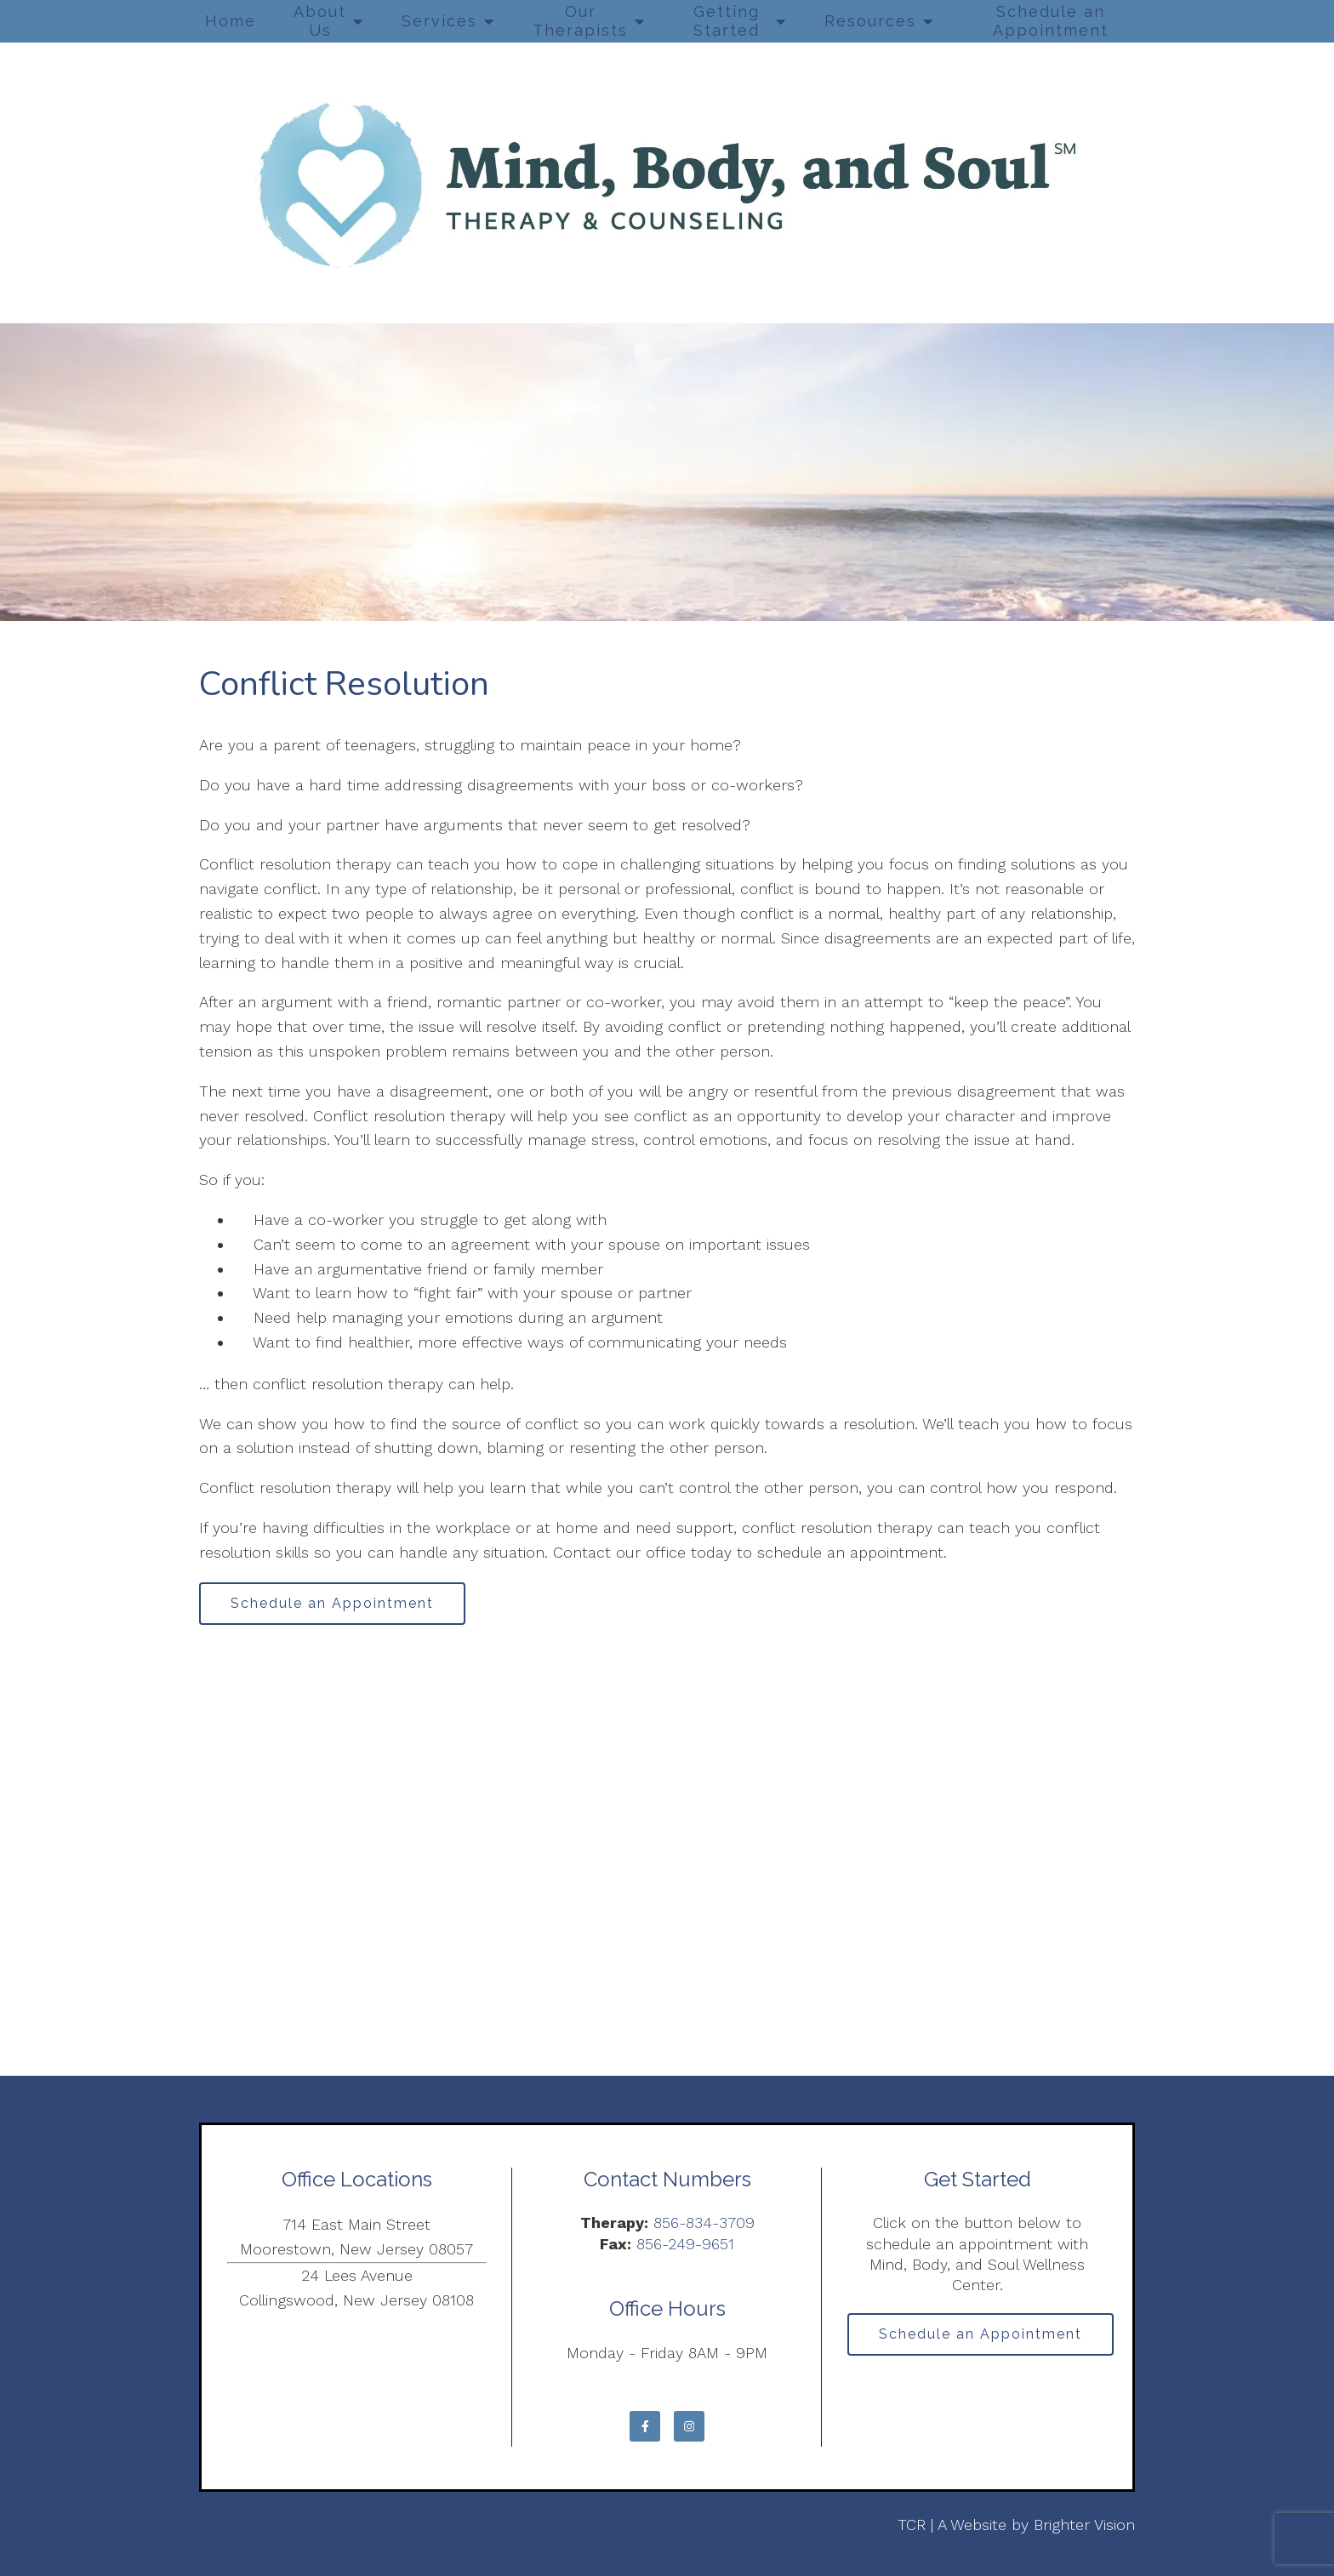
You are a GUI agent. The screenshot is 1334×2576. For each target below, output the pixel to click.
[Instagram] (689, 2426)
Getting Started (726, 21)
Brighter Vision (1084, 2524)
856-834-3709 (704, 2222)
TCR (912, 2524)
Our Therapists (580, 21)
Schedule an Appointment (1051, 21)
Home (230, 21)
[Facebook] (645, 2426)
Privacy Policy (247, 2524)
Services (439, 21)
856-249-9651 (685, 2244)
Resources (870, 21)
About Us (320, 21)
